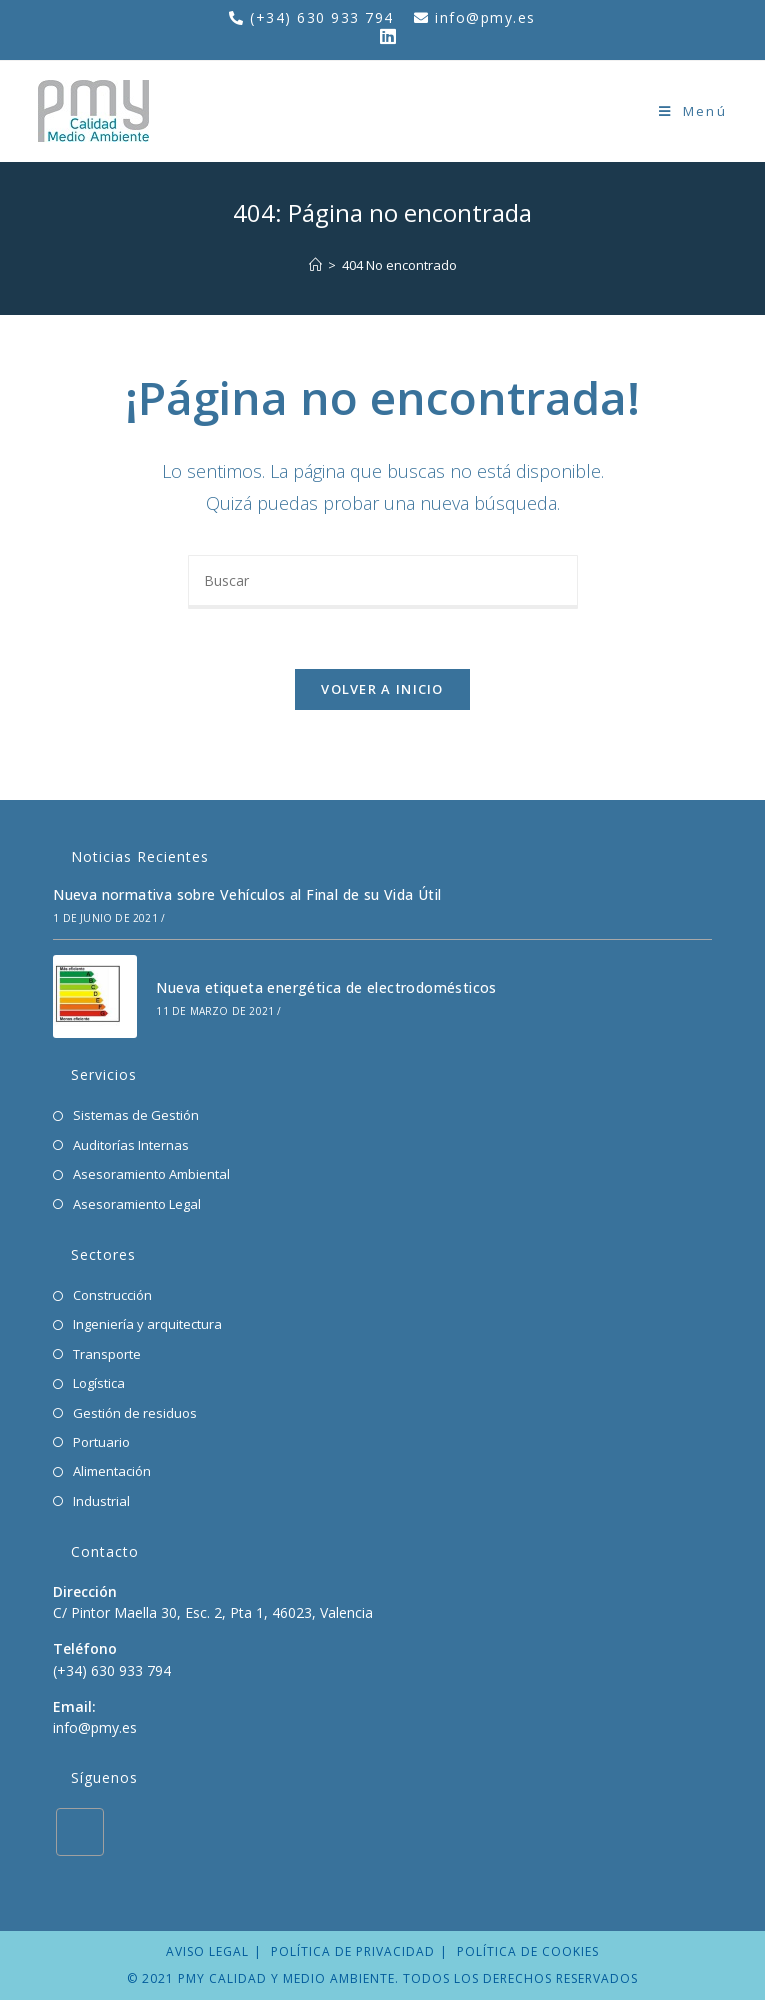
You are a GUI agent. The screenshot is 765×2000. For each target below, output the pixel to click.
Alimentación (112, 1471)
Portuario (101, 1442)
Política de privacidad (353, 1951)
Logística (99, 1383)
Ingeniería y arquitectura (147, 1324)
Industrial (101, 1501)
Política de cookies (528, 1951)
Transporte (107, 1354)
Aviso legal (207, 1951)
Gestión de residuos (135, 1413)
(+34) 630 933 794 (324, 17)
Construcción (112, 1295)
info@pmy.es (485, 17)
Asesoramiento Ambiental (151, 1174)
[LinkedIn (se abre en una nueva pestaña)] (383, 36)
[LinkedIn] (80, 1832)
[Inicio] (315, 265)
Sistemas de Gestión (136, 1115)
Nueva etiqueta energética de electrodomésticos (326, 987)
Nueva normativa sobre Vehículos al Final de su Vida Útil (247, 894)
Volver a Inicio (382, 689)
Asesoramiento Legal (137, 1204)
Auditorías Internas (131, 1145)
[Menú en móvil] (693, 111)
